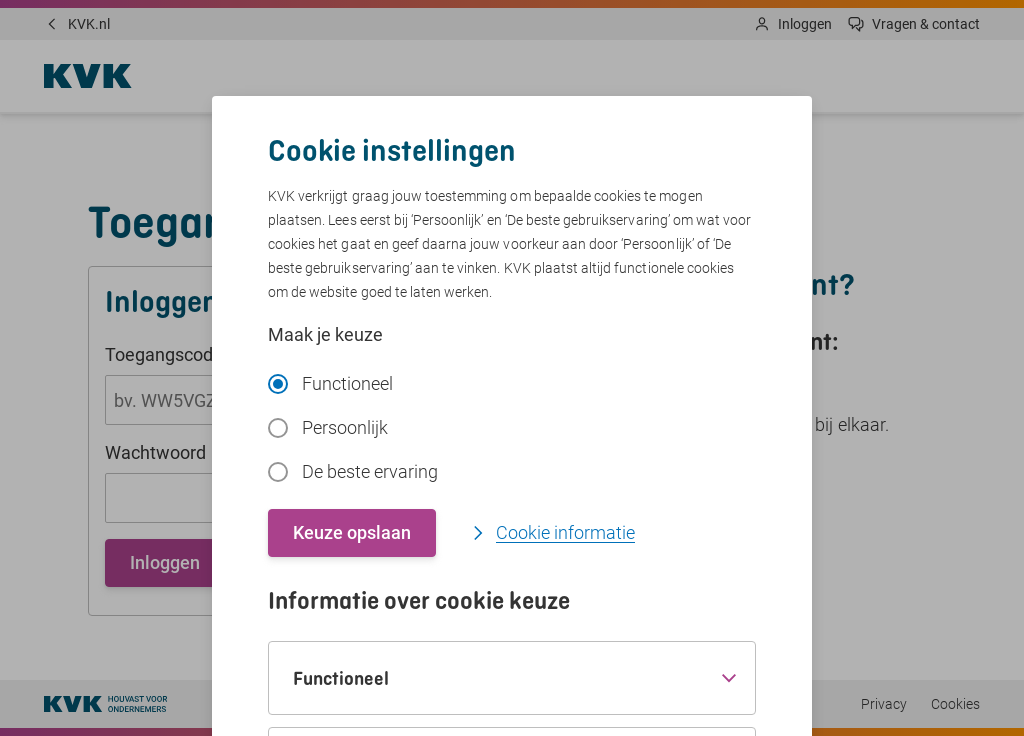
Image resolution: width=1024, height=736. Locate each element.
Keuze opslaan (352, 532)
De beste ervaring (353, 471)
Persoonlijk (328, 427)
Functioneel (330, 383)
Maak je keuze (325, 334)
